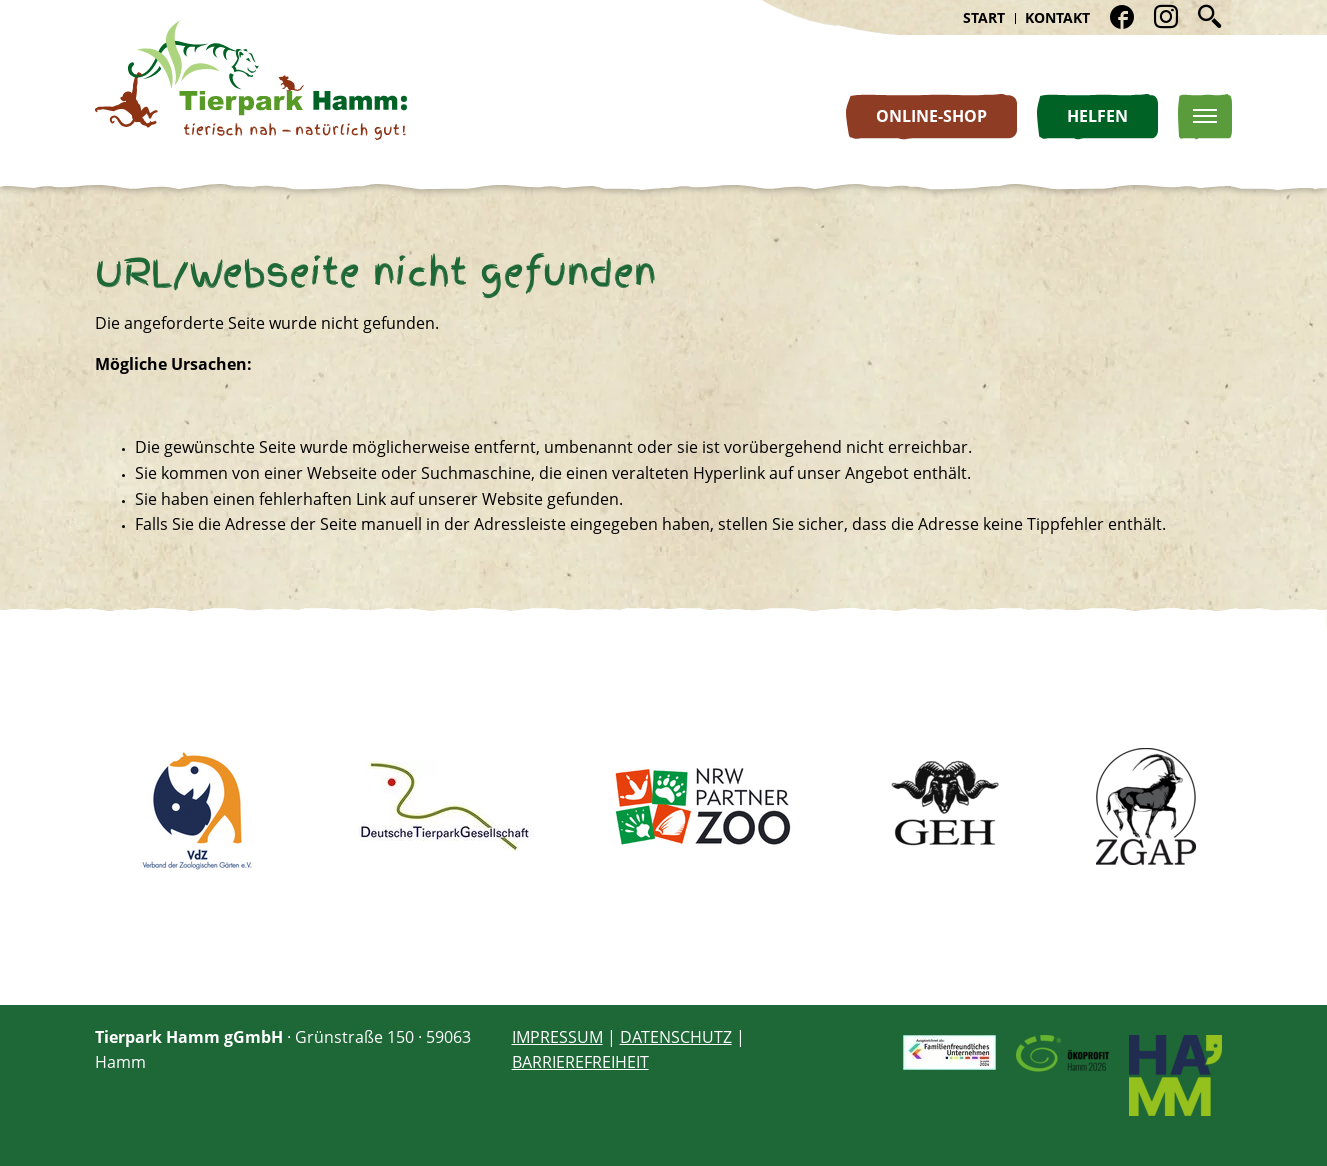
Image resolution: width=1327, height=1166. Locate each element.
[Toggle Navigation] (1205, 117)
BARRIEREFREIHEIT (580, 1062)
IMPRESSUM (556, 1037)
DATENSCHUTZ (675, 1037)
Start (981, 17)
